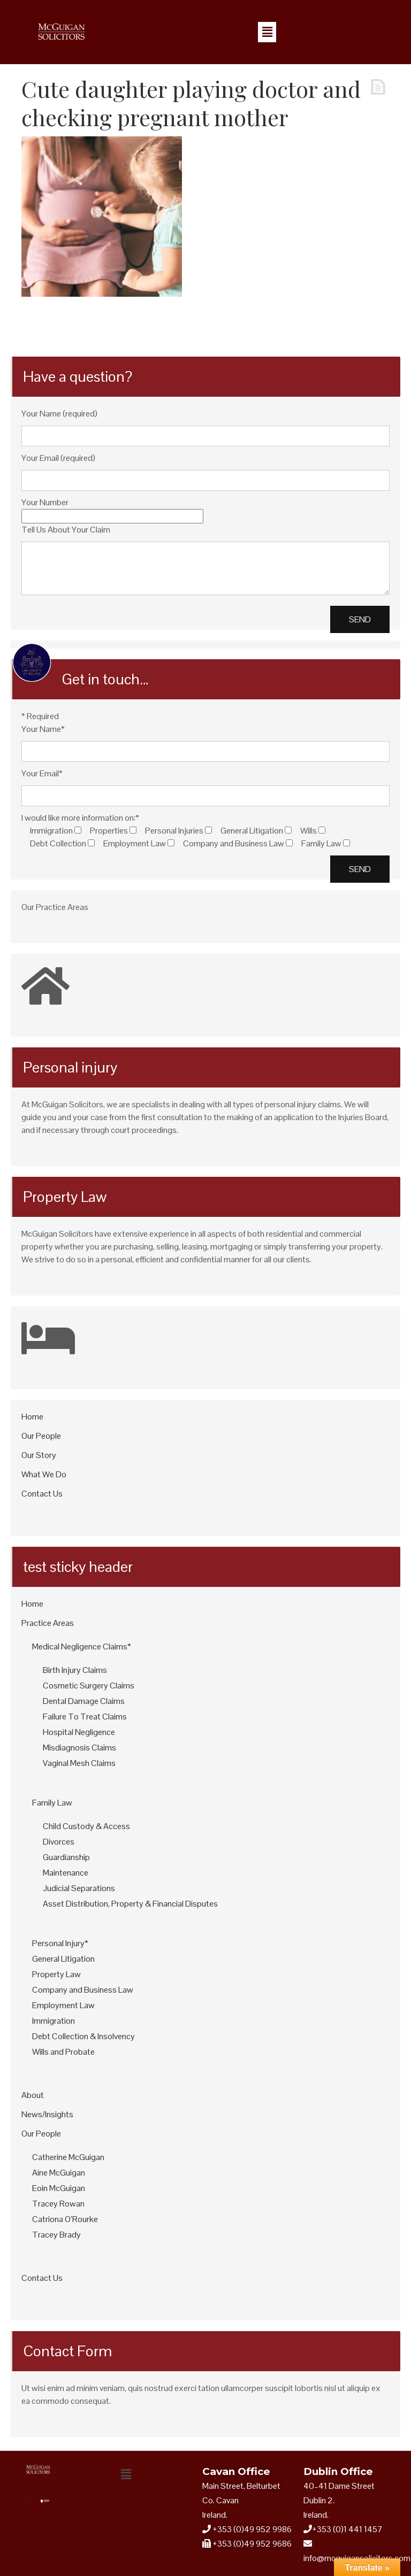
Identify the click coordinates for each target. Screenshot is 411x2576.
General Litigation (63, 1958)
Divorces (58, 1841)
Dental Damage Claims (84, 1701)
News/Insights (47, 2114)
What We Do (43, 1474)
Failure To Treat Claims (85, 1716)
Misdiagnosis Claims (79, 1747)
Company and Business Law (82, 1989)
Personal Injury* (60, 1943)
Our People (41, 1435)
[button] (267, 32)
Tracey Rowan (58, 2203)
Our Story (38, 1455)
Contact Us (42, 1493)
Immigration (53, 2020)
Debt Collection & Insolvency (83, 2036)
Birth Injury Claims (75, 1670)
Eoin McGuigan (58, 2188)
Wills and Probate (63, 2051)
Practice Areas (47, 1623)
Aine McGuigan (58, 2172)
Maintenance (65, 1872)
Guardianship (66, 1857)
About (32, 2095)
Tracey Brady (56, 2234)
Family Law (52, 1802)
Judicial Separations (79, 1888)
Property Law (56, 1974)
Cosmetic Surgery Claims (88, 1685)
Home (32, 1416)
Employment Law (63, 2005)
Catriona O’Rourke (65, 2219)
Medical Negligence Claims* (81, 1646)
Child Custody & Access (86, 1826)
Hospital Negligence (79, 1732)
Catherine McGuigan (68, 2157)
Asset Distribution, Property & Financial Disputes (130, 1903)
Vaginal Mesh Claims (79, 1763)
